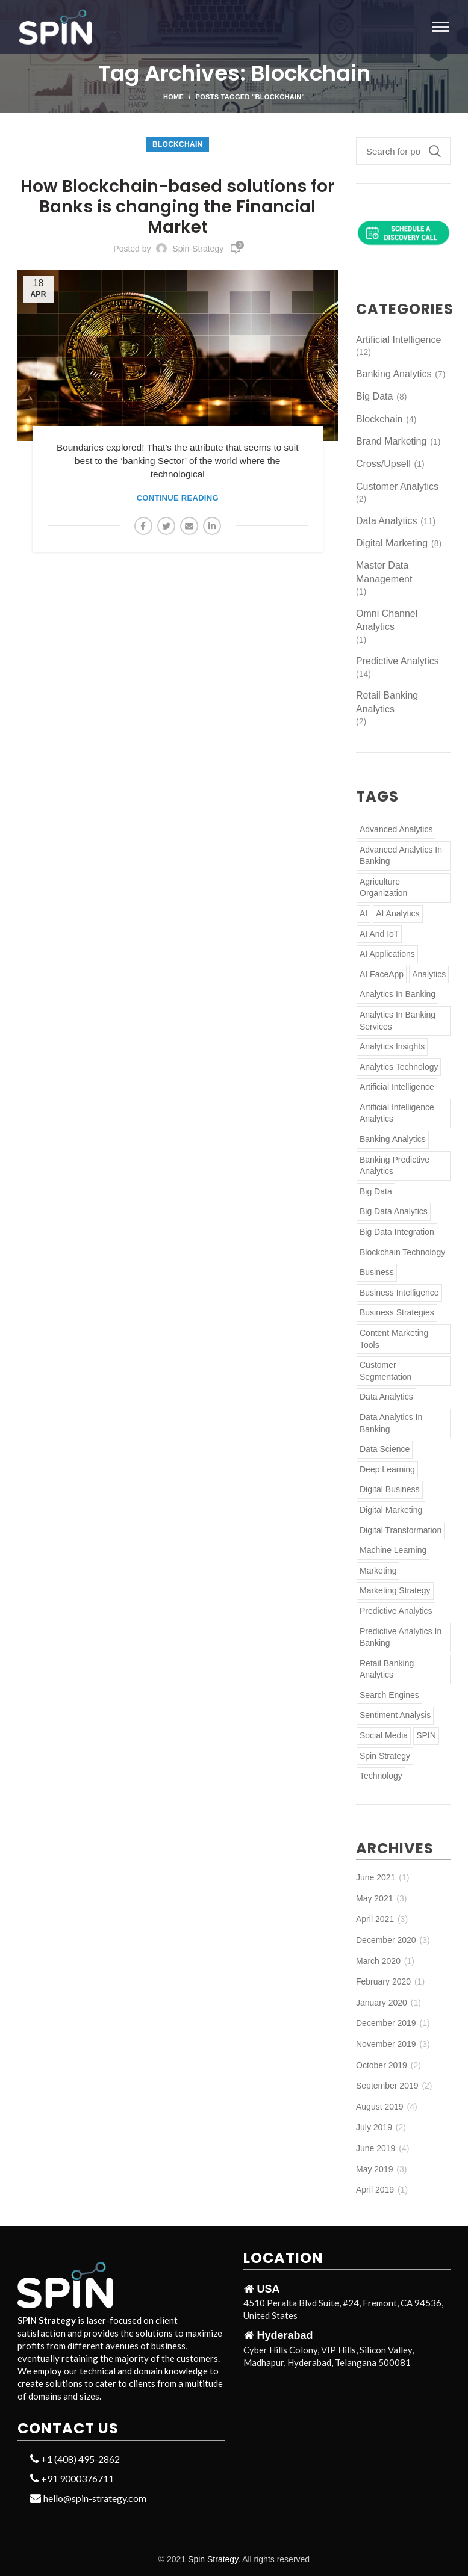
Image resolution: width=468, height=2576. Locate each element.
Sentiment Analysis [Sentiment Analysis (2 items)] (395, 1715)
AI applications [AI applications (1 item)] (387, 954)
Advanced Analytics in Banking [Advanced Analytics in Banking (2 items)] (401, 855)
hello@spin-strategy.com (88, 2498)
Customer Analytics (397, 486)
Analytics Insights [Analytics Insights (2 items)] (392, 1046)
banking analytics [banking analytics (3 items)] (393, 1139)
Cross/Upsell (383, 464)
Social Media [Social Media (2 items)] (384, 1735)
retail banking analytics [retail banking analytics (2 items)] (387, 1669)
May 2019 (374, 2169)
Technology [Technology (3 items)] (381, 1776)
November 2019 (386, 2044)
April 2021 (375, 1919)
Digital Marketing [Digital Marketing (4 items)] (391, 1510)
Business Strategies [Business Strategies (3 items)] (397, 1312)
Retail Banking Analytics (387, 702)
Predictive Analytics (397, 661)
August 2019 (380, 2106)
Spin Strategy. (214, 2559)
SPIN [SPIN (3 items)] (426, 1735)
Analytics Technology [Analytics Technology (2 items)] (399, 1067)
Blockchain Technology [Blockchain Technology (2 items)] (402, 1252)
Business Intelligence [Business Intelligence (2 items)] (399, 1292)
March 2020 (378, 1961)
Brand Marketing (391, 441)
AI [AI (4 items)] (363, 913)
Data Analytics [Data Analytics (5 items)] (386, 1396)
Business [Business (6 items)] (377, 1272)
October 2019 (381, 2065)
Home (173, 96)
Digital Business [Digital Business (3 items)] (390, 1489)
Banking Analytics (393, 374)
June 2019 (375, 2148)
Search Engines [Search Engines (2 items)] (389, 1695)
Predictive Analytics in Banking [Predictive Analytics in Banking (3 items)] (400, 1637)
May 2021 (374, 1898)
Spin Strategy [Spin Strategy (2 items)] (385, 1756)
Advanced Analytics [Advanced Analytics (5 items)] (396, 829)
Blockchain (177, 144)
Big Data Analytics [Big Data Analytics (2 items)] (394, 1211)
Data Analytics (386, 521)
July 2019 (374, 2127)
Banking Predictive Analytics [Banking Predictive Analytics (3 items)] (394, 1165)
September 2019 (387, 2085)
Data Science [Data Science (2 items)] (385, 1449)
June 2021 (375, 1877)
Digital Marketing (392, 543)
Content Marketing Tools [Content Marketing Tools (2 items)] (394, 1339)
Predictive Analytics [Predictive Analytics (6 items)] (396, 1611)
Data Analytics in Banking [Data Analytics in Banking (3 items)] (391, 1423)
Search (435, 151)
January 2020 (381, 2002)
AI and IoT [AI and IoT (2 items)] (379, 934)
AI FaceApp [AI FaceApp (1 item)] (382, 974)
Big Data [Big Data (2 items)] (376, 1191)
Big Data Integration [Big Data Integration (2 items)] (397, 1232)
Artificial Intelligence (398, 340)
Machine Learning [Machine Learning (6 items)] (393, 1550)
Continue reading (178, 498)
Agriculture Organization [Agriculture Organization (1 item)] (383, 887)
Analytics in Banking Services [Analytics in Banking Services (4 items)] (397, 1020)
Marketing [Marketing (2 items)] (378, 1570)
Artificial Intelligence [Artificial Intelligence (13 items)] (397, 1087)
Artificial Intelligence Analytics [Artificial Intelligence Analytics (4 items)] (397, 1113)
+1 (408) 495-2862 (75, 2459)
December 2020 (386, 1940)
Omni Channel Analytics (386, 620)
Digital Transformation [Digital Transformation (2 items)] (400, 1530)
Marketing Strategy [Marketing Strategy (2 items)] (395, 1590)
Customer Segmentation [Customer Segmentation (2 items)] (385, 1371)
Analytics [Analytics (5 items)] (429, 974)
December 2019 (386, 2023)
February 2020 (383, 1981)
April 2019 (375, 2190)
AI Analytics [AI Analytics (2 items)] (397, 913)
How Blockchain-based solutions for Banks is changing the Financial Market (177, 206)
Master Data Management (384, 572)
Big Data (374, 396)
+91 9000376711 (72, 2478)
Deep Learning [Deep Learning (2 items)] (387, 1469)
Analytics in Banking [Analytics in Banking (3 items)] (397, 994)
